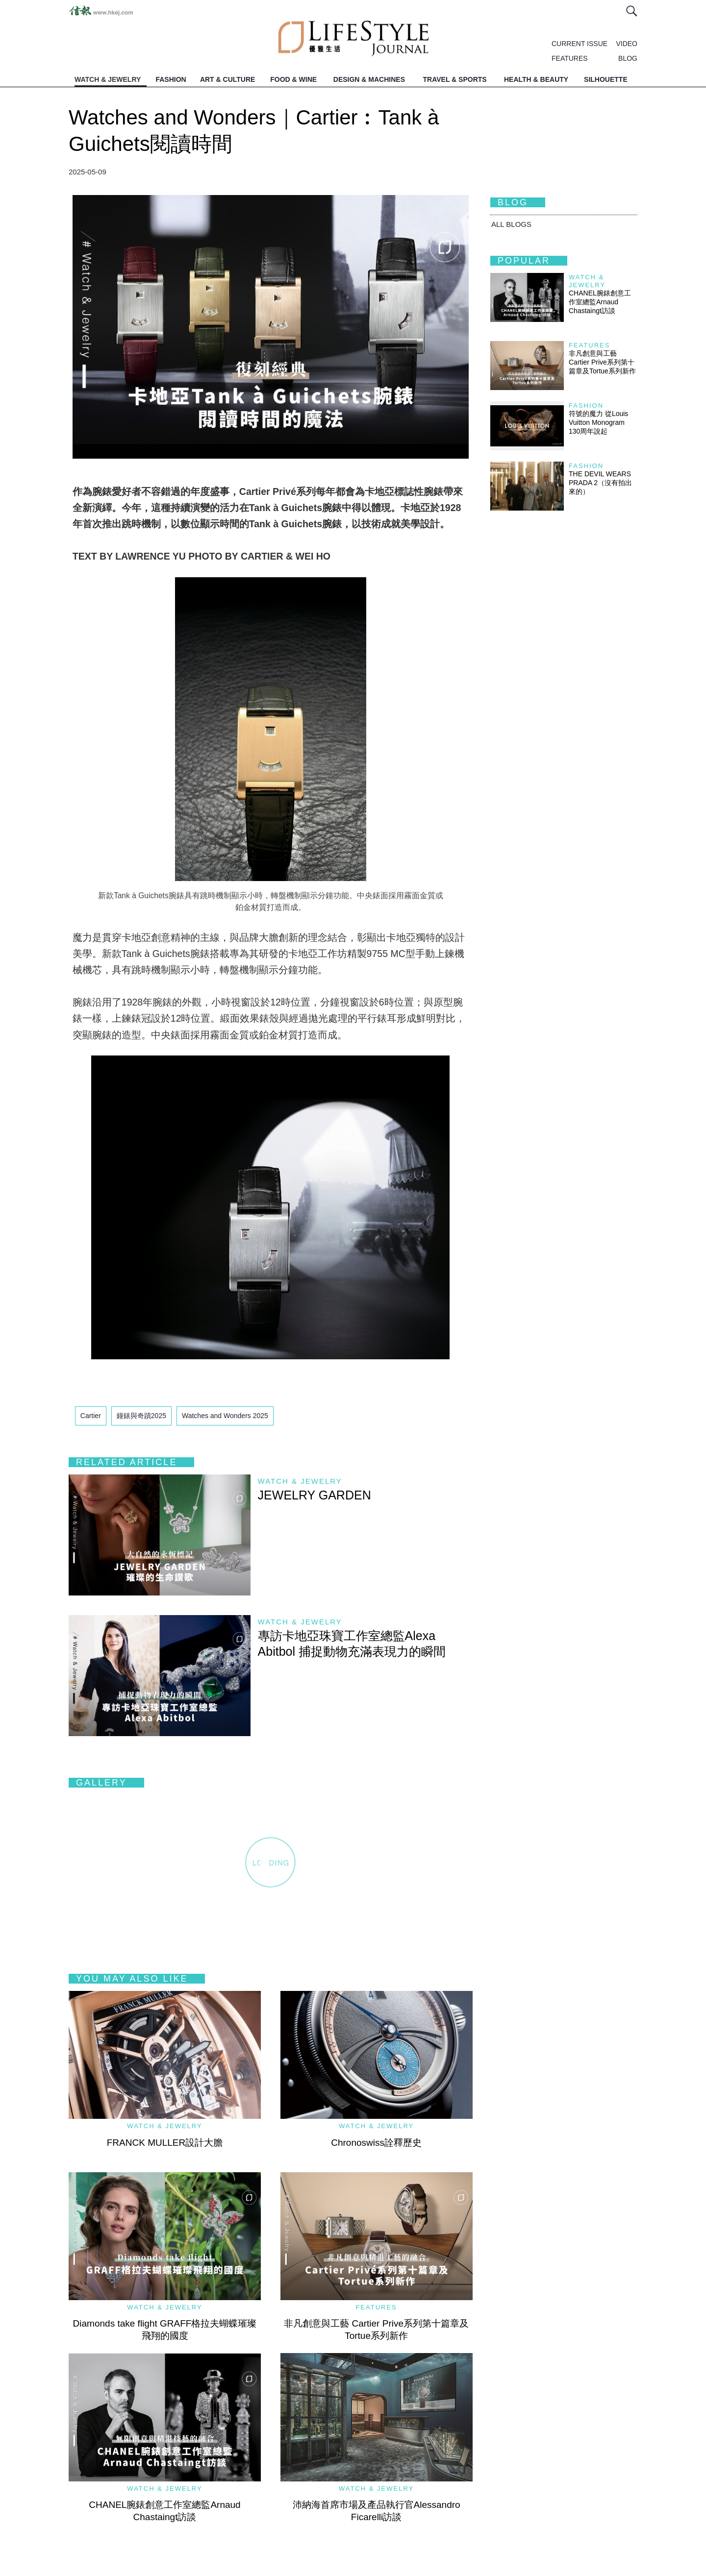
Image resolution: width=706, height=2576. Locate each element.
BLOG (627, 58)
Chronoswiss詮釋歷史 (376, 2142)
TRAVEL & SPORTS (455, 79)
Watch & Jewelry (300, 1481)
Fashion (586, 405)
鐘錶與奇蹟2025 (141, 1416)
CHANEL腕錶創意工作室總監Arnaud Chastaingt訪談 (600, 302)
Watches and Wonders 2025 (225, 1416)
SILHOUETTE (606, 79)
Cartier (90, 1416)
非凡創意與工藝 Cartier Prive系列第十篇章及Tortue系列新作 (602, 362)
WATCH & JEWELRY (108, 79)
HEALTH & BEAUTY (536, 79)
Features (376, 2307)
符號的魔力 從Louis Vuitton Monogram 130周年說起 (598, 422)
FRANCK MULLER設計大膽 (165, 2142)
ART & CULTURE (227, 79)
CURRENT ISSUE (579, 44)
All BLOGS (511, 224)
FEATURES (570, 58)
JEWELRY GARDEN (314, 1495)
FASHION (170, 79)
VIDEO (626, 44)
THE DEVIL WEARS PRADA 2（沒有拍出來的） (600, 482)
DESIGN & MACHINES (369, 79)
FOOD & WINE (293, 79)
